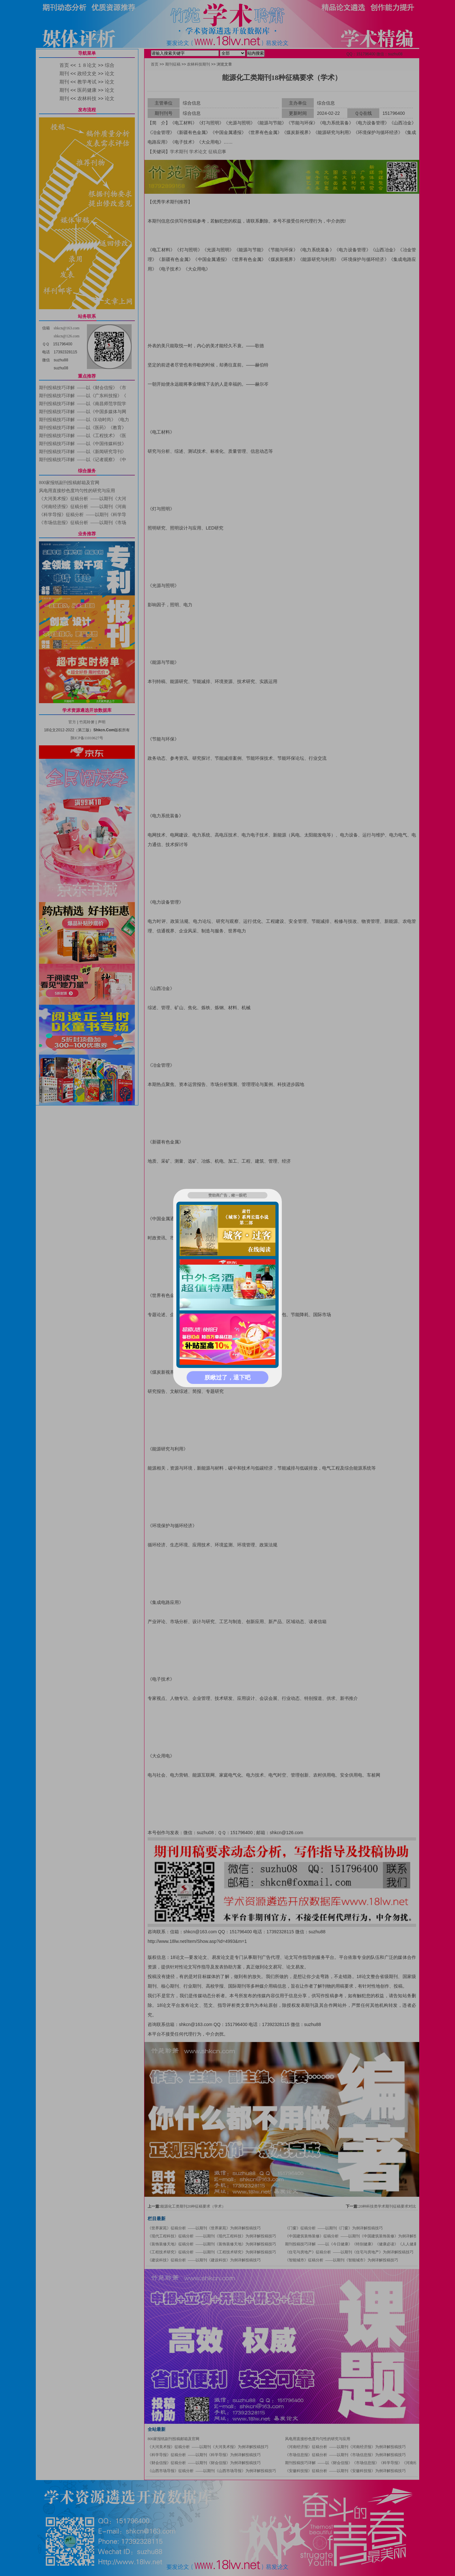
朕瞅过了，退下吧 (227, 1377)
